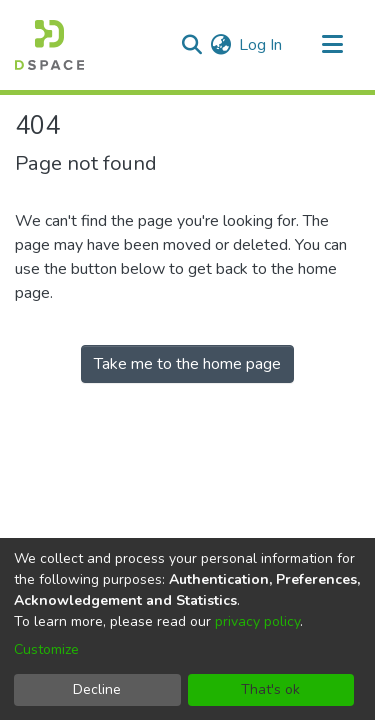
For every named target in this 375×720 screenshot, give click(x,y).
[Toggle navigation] (332, 45)
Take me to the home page (187, 364)
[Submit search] (191, 45)
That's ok (270, 689)
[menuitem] (220, 45)
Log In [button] (261, 45)
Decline (97, 689)
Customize (46, 649)
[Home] (49, 45)
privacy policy (257, 621)
